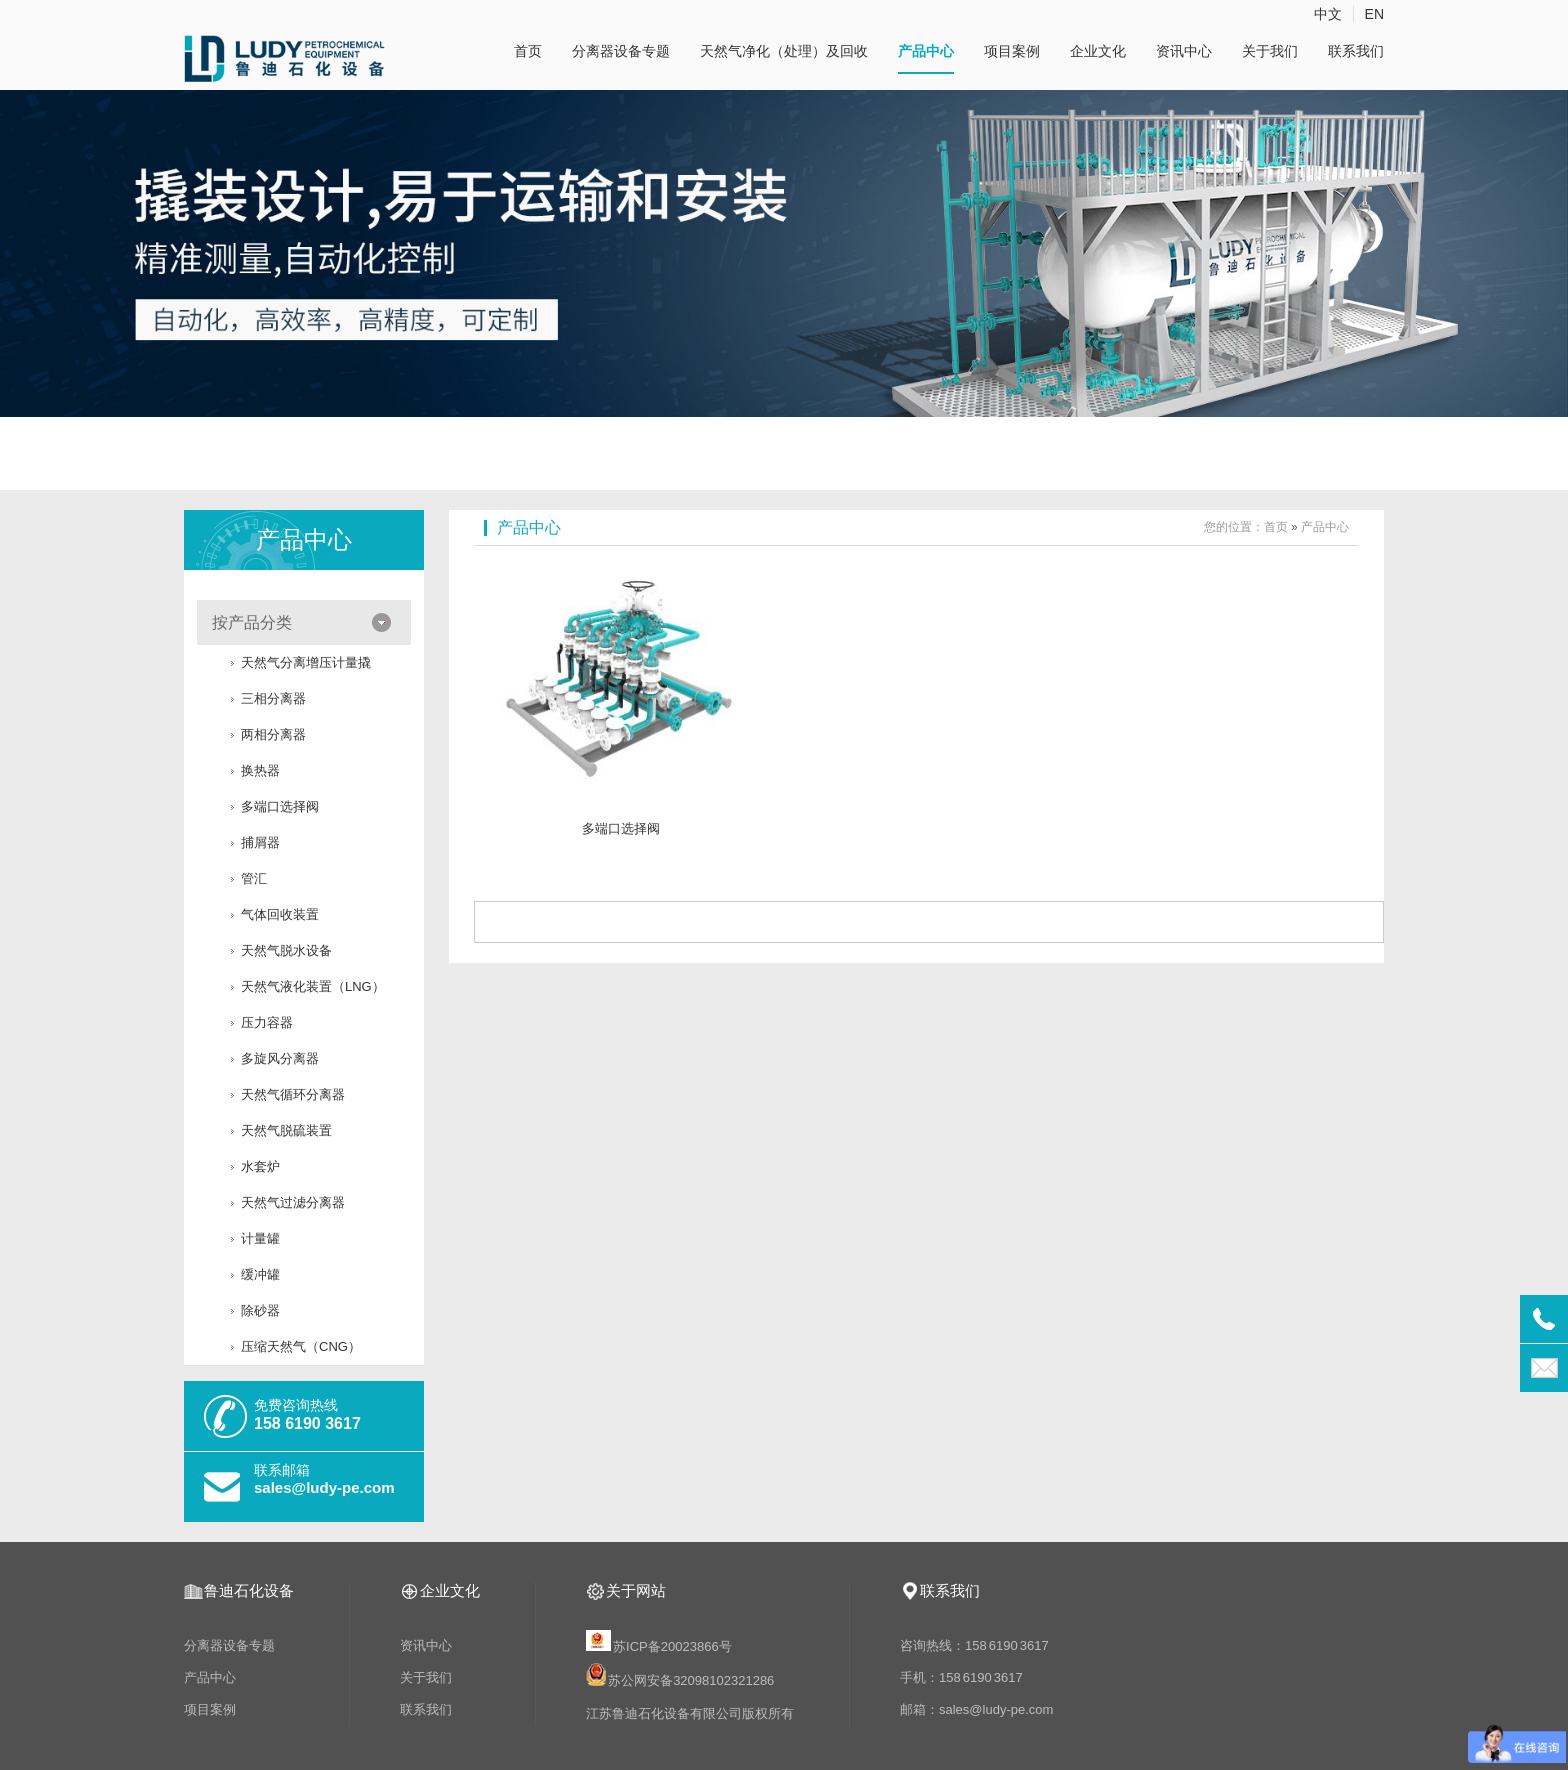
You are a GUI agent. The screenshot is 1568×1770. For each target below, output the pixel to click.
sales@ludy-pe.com (324, 1487)
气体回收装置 (280, 914)
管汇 (254, 878)
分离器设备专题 (621, 51)
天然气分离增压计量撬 (306, 662)
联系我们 (1356, 51)
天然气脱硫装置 (286, 1130)
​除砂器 (260, 1310)
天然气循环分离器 (293, 1094)
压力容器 (267, 1022)
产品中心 (926, 51)
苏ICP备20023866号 (660, 1646)
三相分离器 (273, 698)
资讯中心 (1184, 51)
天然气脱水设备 (286, 950)
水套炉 (260, 1166)
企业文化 (1098, 51)
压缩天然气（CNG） (301, 1346)
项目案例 (1012, 51)
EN (1374, 14)
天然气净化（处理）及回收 (784, 51)
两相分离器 (273, 734)
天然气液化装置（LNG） (313, 986)
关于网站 (636, 1590)
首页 (528, 51)
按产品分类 (252, 622)
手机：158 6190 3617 (961, 1677)
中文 (1328, 14)
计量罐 (260, 1238)
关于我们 (1270, 51)
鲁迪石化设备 (249, 1590)
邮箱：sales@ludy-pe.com (976, 1709)
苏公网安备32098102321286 (691, 1681)
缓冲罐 (260, 1274)
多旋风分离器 (280, 1058)
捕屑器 (260, 842)
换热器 (260, 770)
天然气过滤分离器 (293, 1202)
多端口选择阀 (280, 806)
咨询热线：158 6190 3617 (974, 1645)
